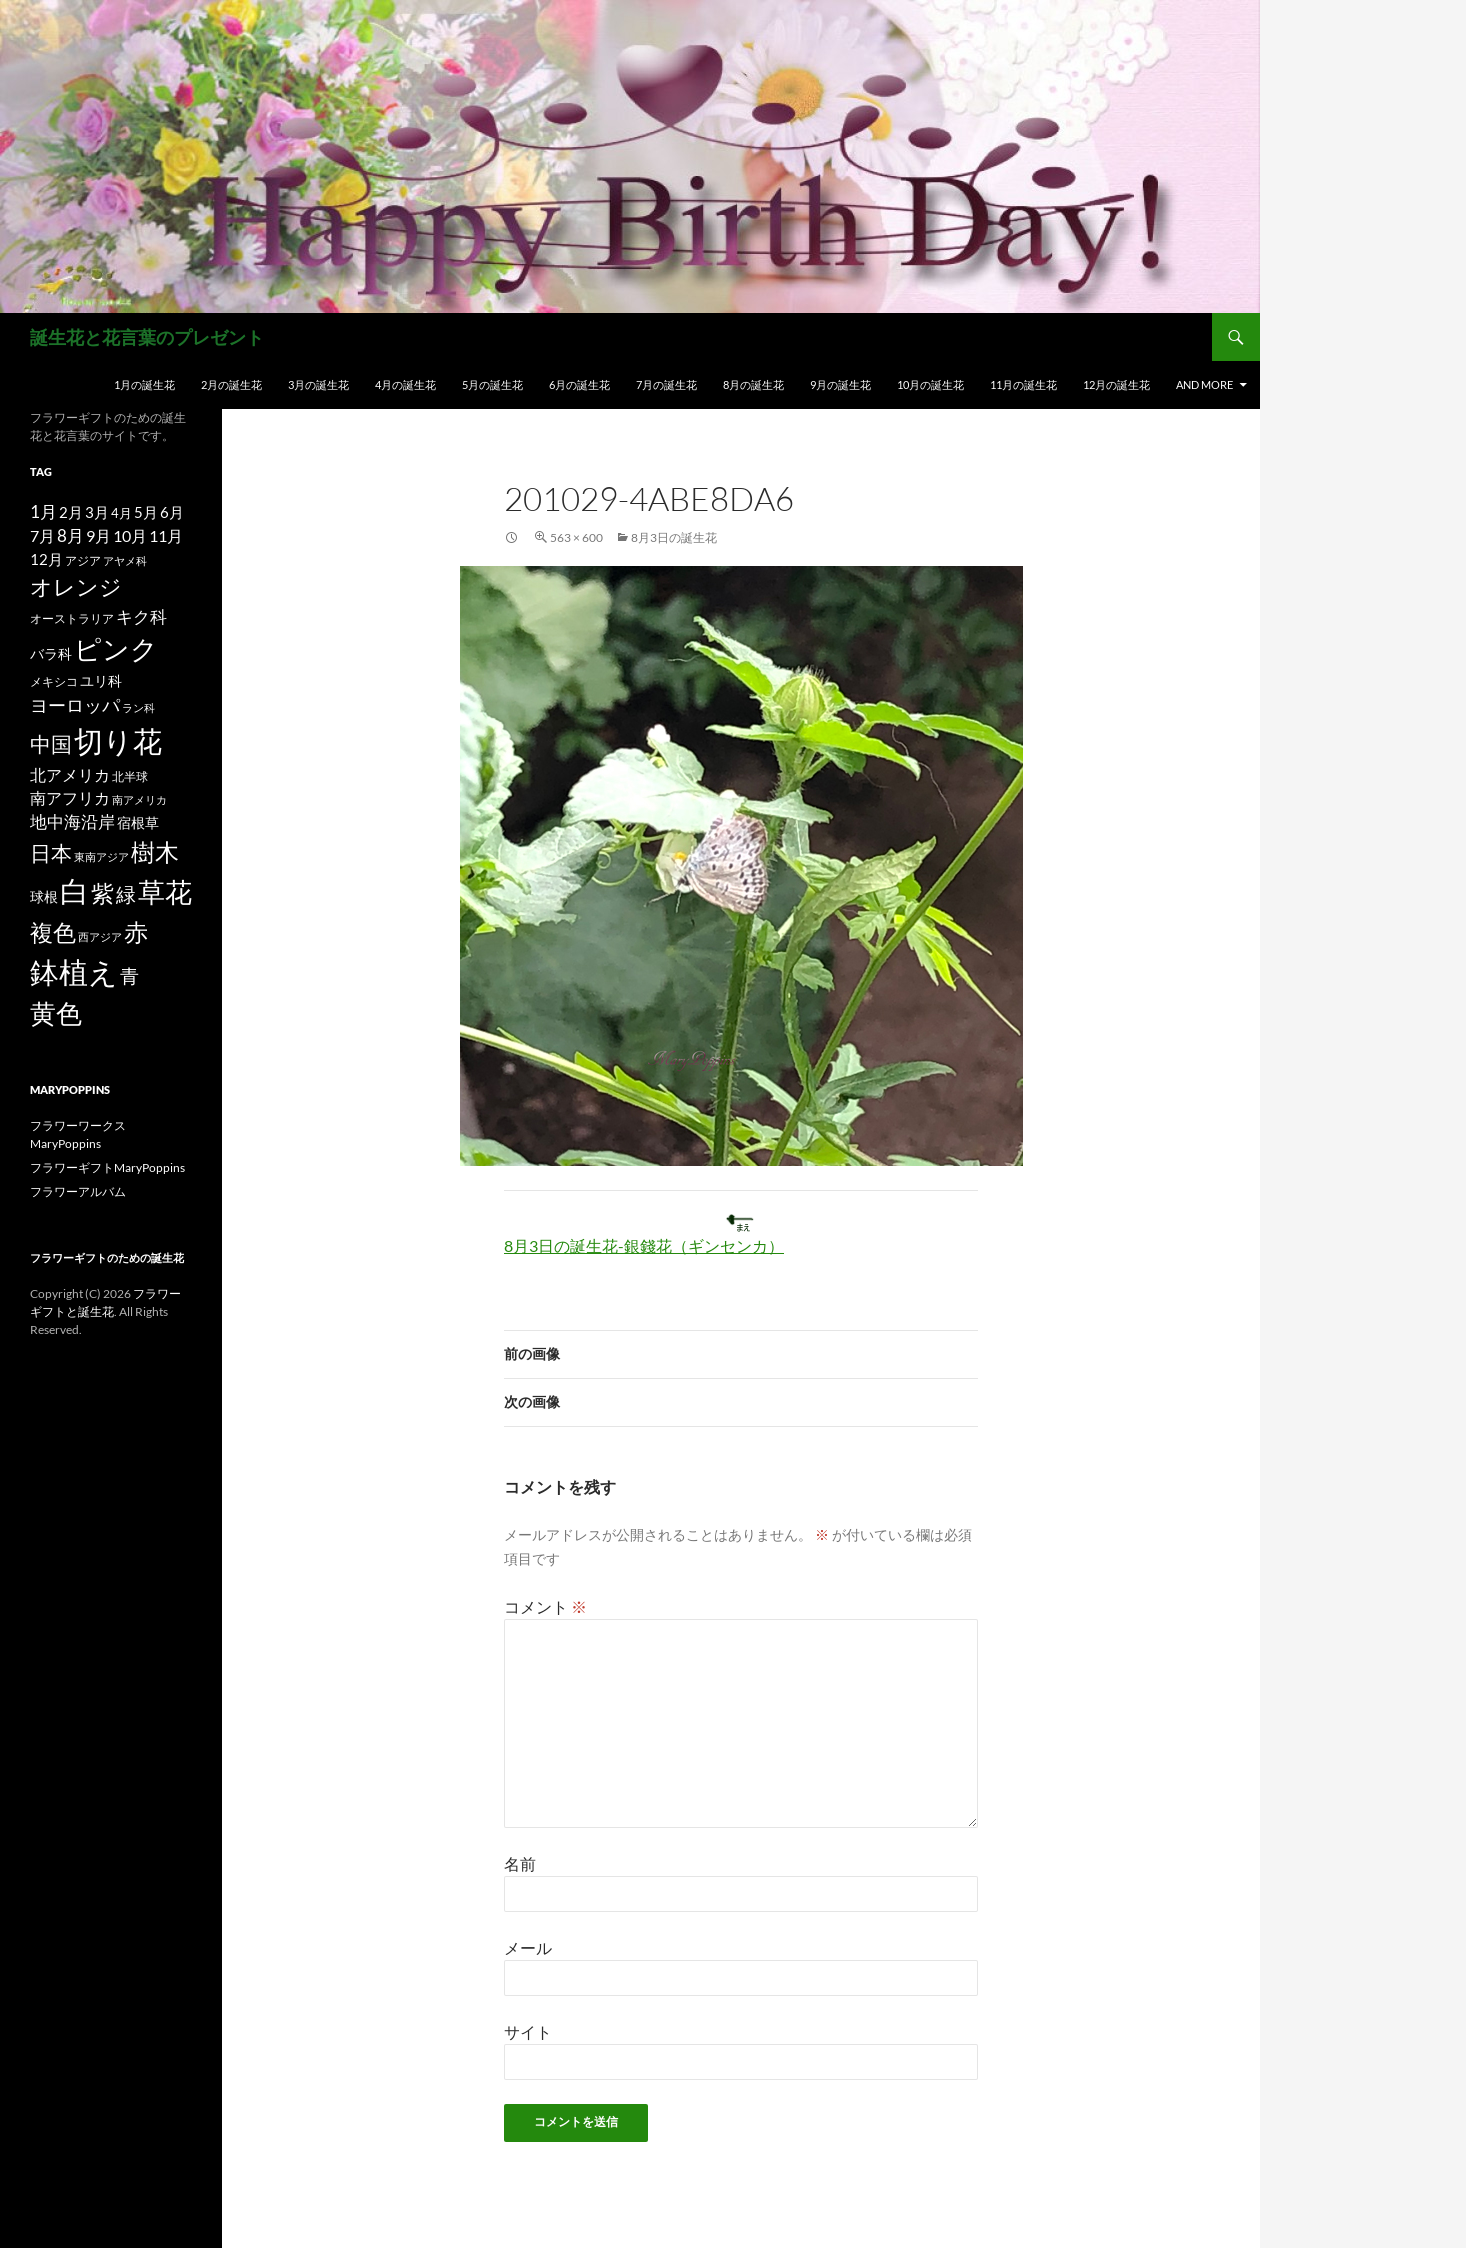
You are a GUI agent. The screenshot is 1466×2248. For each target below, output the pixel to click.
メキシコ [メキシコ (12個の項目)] (54, 681)
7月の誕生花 (666, 384)
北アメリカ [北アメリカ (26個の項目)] (70, 774)
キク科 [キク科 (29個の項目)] (141, 616)
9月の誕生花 (840, 384)
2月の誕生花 (231, 384)
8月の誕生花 (753, 384)
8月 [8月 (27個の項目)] (70, 536)
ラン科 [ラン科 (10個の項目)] (138, 707)
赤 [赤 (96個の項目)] (136, 931)
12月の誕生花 (1116, 384)
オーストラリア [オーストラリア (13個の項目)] (72, 618)
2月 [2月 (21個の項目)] (71, 512)
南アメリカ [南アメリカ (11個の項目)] (139, 799)
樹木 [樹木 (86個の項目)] (155, 852)
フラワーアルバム (78, 1191)
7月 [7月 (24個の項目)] (42, 535)
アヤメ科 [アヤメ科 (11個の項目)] (125, 560)
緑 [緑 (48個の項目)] (126, 894)
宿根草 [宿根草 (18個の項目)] (138, 822)
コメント (545, 1606)
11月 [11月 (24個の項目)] (166, 535)
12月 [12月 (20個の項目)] (46, 559)
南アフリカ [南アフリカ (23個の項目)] (70, 798)
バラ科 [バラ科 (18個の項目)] (51, 653)
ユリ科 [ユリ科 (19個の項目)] (101, 680)
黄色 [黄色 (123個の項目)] (56, 1013)
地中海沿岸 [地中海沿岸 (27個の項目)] (72, 822)
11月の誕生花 (1023, 384)
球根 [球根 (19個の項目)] (44, 896)
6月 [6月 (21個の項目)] (172, 512)
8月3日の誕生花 (674, 537)
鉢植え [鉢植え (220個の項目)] (74, 971)
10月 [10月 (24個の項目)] (130, 535)
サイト (528, 2031)
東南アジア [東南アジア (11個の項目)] (101, 856)
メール (528, 1947)
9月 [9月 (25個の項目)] (98, 535)
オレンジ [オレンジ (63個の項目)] (76, 587)
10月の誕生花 (930, 384)
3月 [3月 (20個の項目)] (97, 512)
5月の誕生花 (492, 384)
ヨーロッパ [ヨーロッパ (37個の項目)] (75, 705)
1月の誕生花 (144, 384)
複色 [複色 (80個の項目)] (53, 932)
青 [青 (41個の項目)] (129, 975)
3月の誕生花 (318, 384)
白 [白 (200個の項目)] (74, 891)
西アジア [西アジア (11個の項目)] (100, 936)
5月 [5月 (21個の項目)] (146, 512)
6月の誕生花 (579, 384)
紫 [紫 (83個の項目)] (102, 893)
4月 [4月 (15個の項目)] (121, 513)
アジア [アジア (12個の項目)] (83, 560)
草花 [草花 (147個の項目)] (165, 891)
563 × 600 (576, 537)
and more (1204, 384)
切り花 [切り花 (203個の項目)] (118, 740)
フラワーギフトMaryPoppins (107, 1167)
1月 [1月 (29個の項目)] (43, 511)
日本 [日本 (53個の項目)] (51, 853)
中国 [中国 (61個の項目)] (51, 744)
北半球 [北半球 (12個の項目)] (130, 776)
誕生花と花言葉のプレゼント (147, 337)
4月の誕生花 (405, 384)
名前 (520, 1863)
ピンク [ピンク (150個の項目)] (116, 648)
